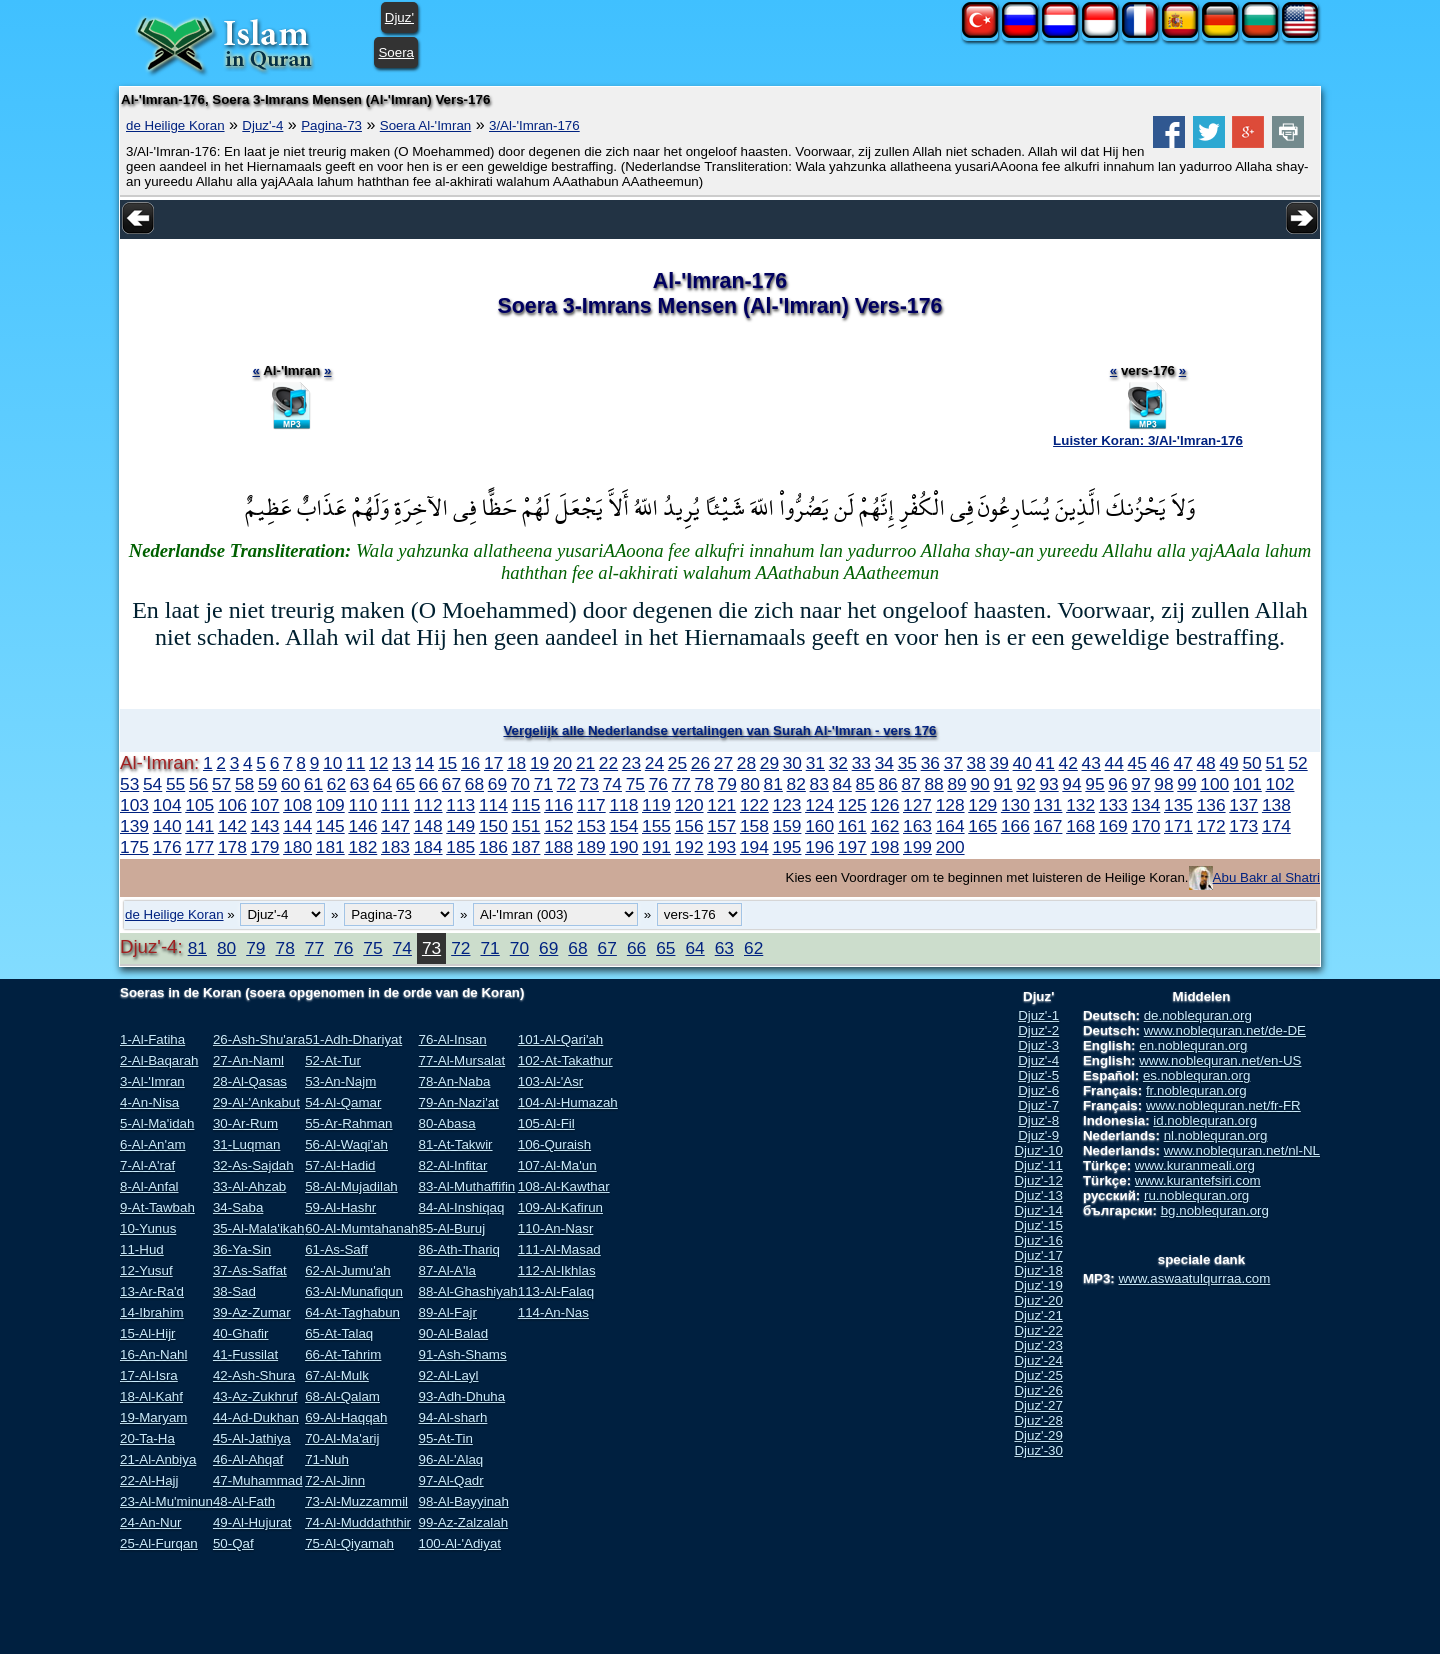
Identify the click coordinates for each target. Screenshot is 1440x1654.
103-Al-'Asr (551, 1081)
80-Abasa (446, 1123)
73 (589, 784)
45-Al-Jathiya (252, 1438)
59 (267, 784)
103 (134, 805)
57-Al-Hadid (340, 1165)
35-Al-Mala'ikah (258, 1228)
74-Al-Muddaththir (358, 1522)
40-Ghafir (241, 1333)
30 (792, 763)
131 (1048, 805)
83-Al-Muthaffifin (466, 1186)
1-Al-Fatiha (152, 1039)
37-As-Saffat (250, 1270)
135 (1178, 805)
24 (654, 763)
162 (884, 826)
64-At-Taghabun (352, 1312)
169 (1113, 826)
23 (631, 763)
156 (689, 826)
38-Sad (234, 1291)
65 (405, 784)
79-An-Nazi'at (458, 1102)
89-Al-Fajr (447, 1312)
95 (1094, 784)
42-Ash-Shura (254, 1375)
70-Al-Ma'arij (342, 1438)
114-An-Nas (553, 1312)
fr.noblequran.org (1196, 1090)
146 (362, 826)
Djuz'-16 (1038, 1240)
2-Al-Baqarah (159, 1060)
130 (1015, 805)
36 (930, 763)
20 (562, 763)
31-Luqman (246, 1144)
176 (167, 847)
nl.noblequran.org (1216, 1135)
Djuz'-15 (1038, 1225)
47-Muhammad (258, 1480)
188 (558, 847)
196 (819, 847)
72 (566, 784)
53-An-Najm (340, 1081)
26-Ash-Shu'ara (259, 1039)
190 (623, 847)
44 (1114, 763)
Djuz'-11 (1038, 1165)
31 (815, 763)
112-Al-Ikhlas (557, 1270)
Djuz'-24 (1038, 1360)
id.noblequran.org (1205, 1120)
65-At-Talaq (339, 1333)
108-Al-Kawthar (564, 1186)
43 (1091, 763)
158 (754, 826)
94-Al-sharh (452, 1417)
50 (1251, 763)
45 (1137, 763)
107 (265, 805)
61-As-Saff (336, 1249)
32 (838, 763)
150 (493, 826)
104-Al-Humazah (568, 1102)
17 (493, 763)
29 (769, 763)
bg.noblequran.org (1215, 1210)
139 (134, 826)
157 (721, 826)
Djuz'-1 (1038, 1015)
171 (1178, 826)
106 (232, 805)
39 (999, 763)
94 (1071, 784)
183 (395, 847)
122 (754, 805)
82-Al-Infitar (452, 1165)
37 (953, 763)
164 (950, 826)
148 (428, 826)
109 (330, 805)
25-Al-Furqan (159, 1543)
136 (1211, 805)
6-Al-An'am (153, 1144)
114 (493, 805)
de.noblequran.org (1198, 1015)
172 (1211, 826)
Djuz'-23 (1038, 1345)
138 (1276, 805)
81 (773, 784)
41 (1045, 763)
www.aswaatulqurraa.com (1194, 1278)
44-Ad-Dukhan (256, 1417)
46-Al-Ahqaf (248, 1459)
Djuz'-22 (1038, 1330)
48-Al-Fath (244, 1501)
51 (1274, 763)
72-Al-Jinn (335, 1480)
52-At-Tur (333, 1060)
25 (677, 763)
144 (297, 826)
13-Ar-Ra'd (152, 1291)
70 (520, 784)
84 (842, 784)
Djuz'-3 (1038, 1045)
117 (591, 805)
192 (689, 847)
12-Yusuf (146, 1270)
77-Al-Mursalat (461, 1060)
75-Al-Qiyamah (349, 1543)
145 (330, 826)
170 (1145, 826)
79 (727, 784)
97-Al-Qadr (450, 1480)
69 (497, 784)
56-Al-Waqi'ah (346, 1144)
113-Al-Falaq (556, 1291)
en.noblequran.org (1193, 1045)
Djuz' (399, 17)
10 (332, 763)
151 (526, 826)
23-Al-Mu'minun (166, 1501)
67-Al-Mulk (337, 1375)
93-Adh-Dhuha (461, 1396)
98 (1163, 784)
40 (1022, 763)
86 (887, 784)
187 (526, 847)
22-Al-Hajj (149, 1480)
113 (460, 805)
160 (819, 826)
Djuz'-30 (1038, 1450)
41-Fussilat (245, 1354)
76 (658, 784)
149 (460, 826)
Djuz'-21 (1038, 1315)
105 (199, 805)
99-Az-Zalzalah (463, 1522)
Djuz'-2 (1038, 1030)
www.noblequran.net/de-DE (1225, 1030)
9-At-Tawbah (157, 1207)
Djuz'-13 (1038, 1195)
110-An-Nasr (556, 1228)
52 (1297, 763)
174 (1276, 826)
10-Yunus (148, 1228)
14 (424, 763)
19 (539, 763)
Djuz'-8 (1038, 1120)
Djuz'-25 (1038, 1375)
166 (1015, 826)
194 (754, 847)
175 (134, 847)
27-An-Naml (248, 1060)
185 (460, 847)
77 (681, 784)
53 (129, 784)
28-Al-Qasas (250, 1081)
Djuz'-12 (1038, 1180)
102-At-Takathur (565, 1060)
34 (884, 763)
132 (1080, 805)
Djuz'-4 (262, 125)
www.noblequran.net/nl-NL (1242, 1150)
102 (1280, 784)
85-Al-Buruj (451, 1228)
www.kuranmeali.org (1195, 1165)
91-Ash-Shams (462, 1354)
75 (635, 784)
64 (382, 784)
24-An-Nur (150, 1522)
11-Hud (142, 1249)
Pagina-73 (331, 125)
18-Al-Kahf (151, 1396)
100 (1214, 784)
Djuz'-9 (1038, 1135)
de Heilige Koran (175, 125)
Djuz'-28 (1038, 1420)
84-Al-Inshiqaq (461, 1207)
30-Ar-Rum (245, 1123)
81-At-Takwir (455, 1144)
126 (884, 805)
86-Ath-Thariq (459, 1249)
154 (623, 826)
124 (819, 805)
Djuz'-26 (1038, 1390)
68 (474, 784)
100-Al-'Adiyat (459, 1543)
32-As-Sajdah (253, 1165)
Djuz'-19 (1038, 1285)
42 (1068, 763)
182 (362, 847)
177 (199, 847)
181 (330, 847)
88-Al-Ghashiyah (467, 1291)
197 (852, 847)
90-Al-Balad (453, 1333)
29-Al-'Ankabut (256, 1102)
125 (852, 805)
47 (1182, 763)
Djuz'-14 (1038, 1210)
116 (558, 805)
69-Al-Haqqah (346, 1417)
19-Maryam (153, 1417)
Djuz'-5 (1038, 1075)
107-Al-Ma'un (557, 1165)
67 (451, 784)
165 (982, 826)
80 (750, 784)
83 (819, 784)
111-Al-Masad (559, 1249)
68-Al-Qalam (342, 1396)
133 (1113, 805)
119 (656, 805)
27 (723, 763)
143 (265, 826)
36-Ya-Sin (242, 1249)
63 (359, 784)
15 (447, 763)
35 (907, 763)
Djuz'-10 (1038, 1150)
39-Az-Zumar (252, 1312)
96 (1117, 784)
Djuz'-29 (1038, 1435)
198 (884, 847)
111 (395, 805)
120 (689, 805)
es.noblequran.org (1196, 1075)
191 (656, 847)
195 (787, 847)
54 (152, 784)
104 (167, 805)
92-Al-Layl (448, 1375)
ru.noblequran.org (1196, 1195)
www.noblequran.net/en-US (1220, 1060)
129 (982, 805)
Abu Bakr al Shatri (1266, 877)
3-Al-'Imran (152, 1081)
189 (591, 847)
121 (721, 805)
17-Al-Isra (149, 1375)
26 (700, 763)
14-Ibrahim (152, 1312)
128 (950, 805)
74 (612, 784)
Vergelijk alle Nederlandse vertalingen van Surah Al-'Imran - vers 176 (719, 730)
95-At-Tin (445, 1438)
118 (623, 805)
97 (1140, 784)
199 (917, 847)
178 (232, 847)
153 (591, 826)
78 (704, 784)
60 (290, 784)
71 (543, 784)
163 (917, 826)
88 (933, 784)
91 (1002, 784)
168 (1080, 826)
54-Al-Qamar (343, 1102)
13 (401, 763)
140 (167, 826)
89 (956, 784)
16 (470, 763)
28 (746, 763)
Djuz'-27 (1038, 1405)
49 (1228, 763)
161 (852, 826)
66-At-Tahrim (343, 1354)
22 (608, 763)
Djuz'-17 (1038, 1255)
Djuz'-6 (1038, 1090)
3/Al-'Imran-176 (534, 125)
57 (221, 784)
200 (950, 847)
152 (558, 826)
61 (313, 784)
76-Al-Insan (452, 1039)
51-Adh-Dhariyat (353, 1039)
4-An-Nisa (149, 1102)
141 (199, 826)
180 (297, 847)
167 (1048, 826)
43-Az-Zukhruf (255, 1396)
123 (787, 805)
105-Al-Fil (546, 1123)
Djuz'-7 (1038, 1105)
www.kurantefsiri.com (1198, 1180)
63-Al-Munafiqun (354, 1291)
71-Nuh (327, 1459)
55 (175, 784)
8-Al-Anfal (149, 1186)
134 (1145, 805)
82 (796, 784)
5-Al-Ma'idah (157, 1123)
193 (721, 847)
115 (526, 805)
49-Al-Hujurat (252, 1522)
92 (1025, 784)
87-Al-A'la (446, 1270)
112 (428, 805)
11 (355, 763)
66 (428, 784)
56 (198, 784)
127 (917, 805)
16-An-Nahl (153, 1354)
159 (787, 826)
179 (265, 847)
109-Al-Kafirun (560, 1207)
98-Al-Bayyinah (463, 1501)
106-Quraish (554, 1144)
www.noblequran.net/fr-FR (1223, 1105)
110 (362, 805)
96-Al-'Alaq (450, 1459)
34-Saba (238, 1207)
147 (395, 826)
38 (976, 763)
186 (493, 847)
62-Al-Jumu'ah (348, 1270)
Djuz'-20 (1038, 1300)
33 (861, 763)
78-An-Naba (454, 1081)
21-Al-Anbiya (158, 1459)
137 (1243, 805)
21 (585, 763)
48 (1205, 763)
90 (979, 784)
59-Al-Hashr (340, 1207)
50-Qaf (233, 1543)
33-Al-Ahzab (249, 1186)
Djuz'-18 (1038, 1270)
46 (1159, 763)
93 (1048, 784)
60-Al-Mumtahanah (361, 1228)
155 (656, 826)
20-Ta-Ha (147, 1438)
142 (232, 826)
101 (1247, 784)
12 (378, 763)
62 (336, 784)
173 (1243, 826)
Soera (396, 52)
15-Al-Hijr (148, 1333)
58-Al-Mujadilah (351, 1186)
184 (428, 847)
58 (244, 784)
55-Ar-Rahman (348, 1123)
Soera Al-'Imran (425, 125)
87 (910, 784)
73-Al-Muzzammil (356, 1501)
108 (297, 805)
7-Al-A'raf (147, 1165)
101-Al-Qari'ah (561, 1039)
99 (1186, 784)
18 (516, 763)
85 (865, 784)
